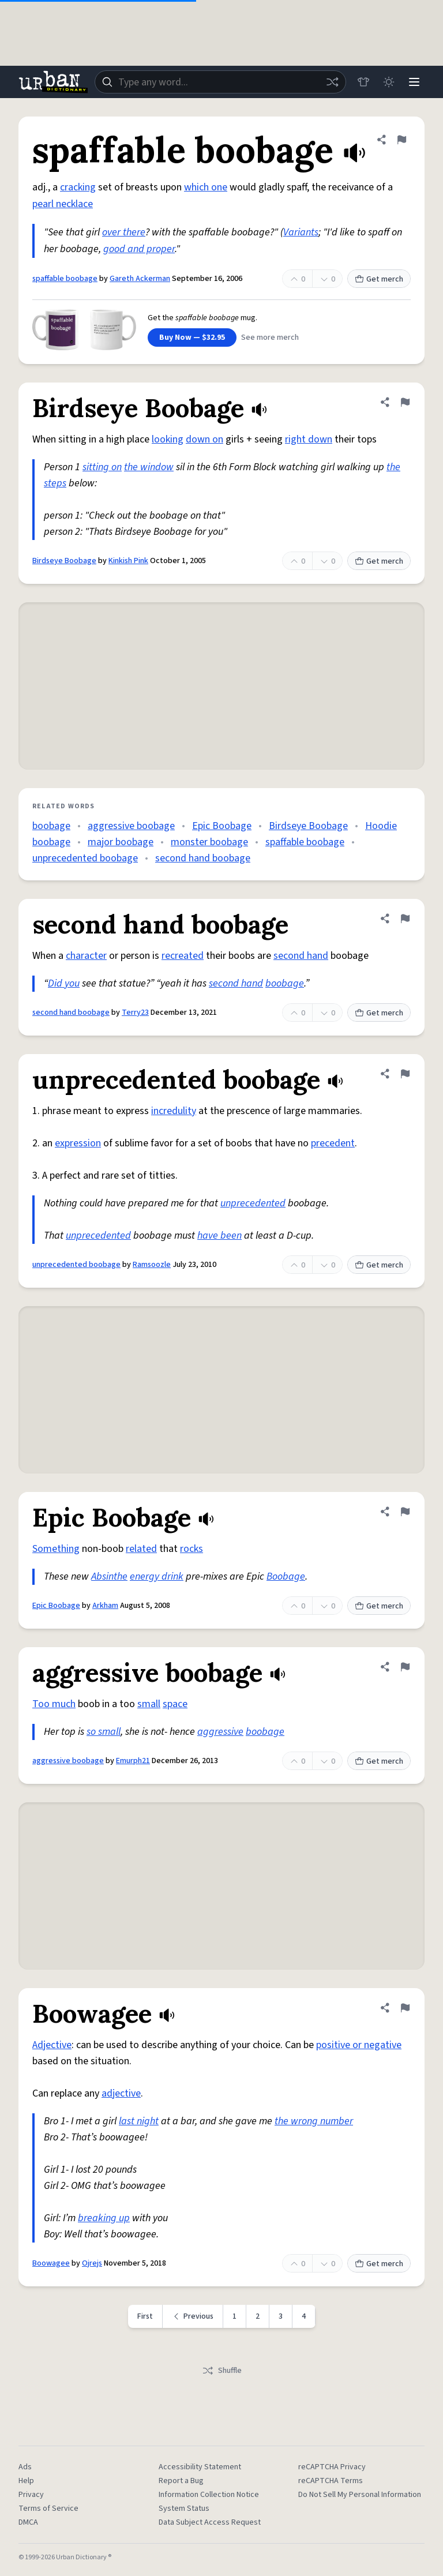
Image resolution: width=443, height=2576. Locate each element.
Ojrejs (92, 2263)
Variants (300, 232)
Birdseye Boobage (64, 561)
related (141, 1549)
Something (56, 1549)
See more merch (270, 337)
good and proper (139, 249)
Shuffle (222, 2370)
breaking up (104, 2218)
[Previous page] (193, 2316)
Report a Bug (181, 2481)
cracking (78, 187)
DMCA (28, 2522)
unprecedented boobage (85, 858)
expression (78, 1143)
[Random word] (332, 82)
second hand (300, 955)
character (86, 955)
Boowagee (51, 2263)
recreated (183, 955)
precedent (333, 1143)
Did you (64, 983)
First (145, 2316)
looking (167, 439)
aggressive (220, 1731)
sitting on (102, 467)
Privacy (31, 2494)
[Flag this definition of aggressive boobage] (405, 1667)
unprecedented (253, 1203)
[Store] (363, 82)
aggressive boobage (131, 826)
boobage (51, 826)
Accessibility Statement (200, 2467)
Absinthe (109, 1576)
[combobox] (220, 81)
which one (205, 187)
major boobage (120, 842)
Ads (25, 2467)
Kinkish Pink (128, 561)
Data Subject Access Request (210, 2522)
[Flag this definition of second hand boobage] (405, 918)
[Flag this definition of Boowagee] (405, 2007)
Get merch (379, 279)
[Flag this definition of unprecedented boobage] (405, 1073)
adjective (121, 2093)
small (148, 1704)
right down (308, 439)
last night (139, 2121)
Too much (54, 1704)
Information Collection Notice (209, 2494)
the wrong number (314, 2121)
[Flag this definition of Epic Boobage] (405, 1511)
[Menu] (414, 82)
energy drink (156, 1576)
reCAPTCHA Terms (330, 2481)
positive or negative (358, 2045)
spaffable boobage (64, 278)
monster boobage (209, 842)
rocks (191, 1549)
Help (26, 2481)
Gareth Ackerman (140, 278)
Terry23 (135, 1012)
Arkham (105, 1605)
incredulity (173, 1111)
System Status (184, 2508)
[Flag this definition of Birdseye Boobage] (405, 402)
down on (204, 439)
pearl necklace (62, 204)
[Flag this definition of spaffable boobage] (401, 139)
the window (149, 467)
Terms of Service (48, 2508)
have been (219, 1235)
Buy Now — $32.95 (192, 337)
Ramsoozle (152, 1264)
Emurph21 (133, 1761)
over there (123, 232)
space (175, 1704)
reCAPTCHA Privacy (332, 2467)
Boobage (285, 1576)
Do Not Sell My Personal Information (359, 2494)
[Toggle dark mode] (388, 82)
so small (104, 1731)
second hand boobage (202, 858)
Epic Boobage (221, 826)
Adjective (52, 2045)
